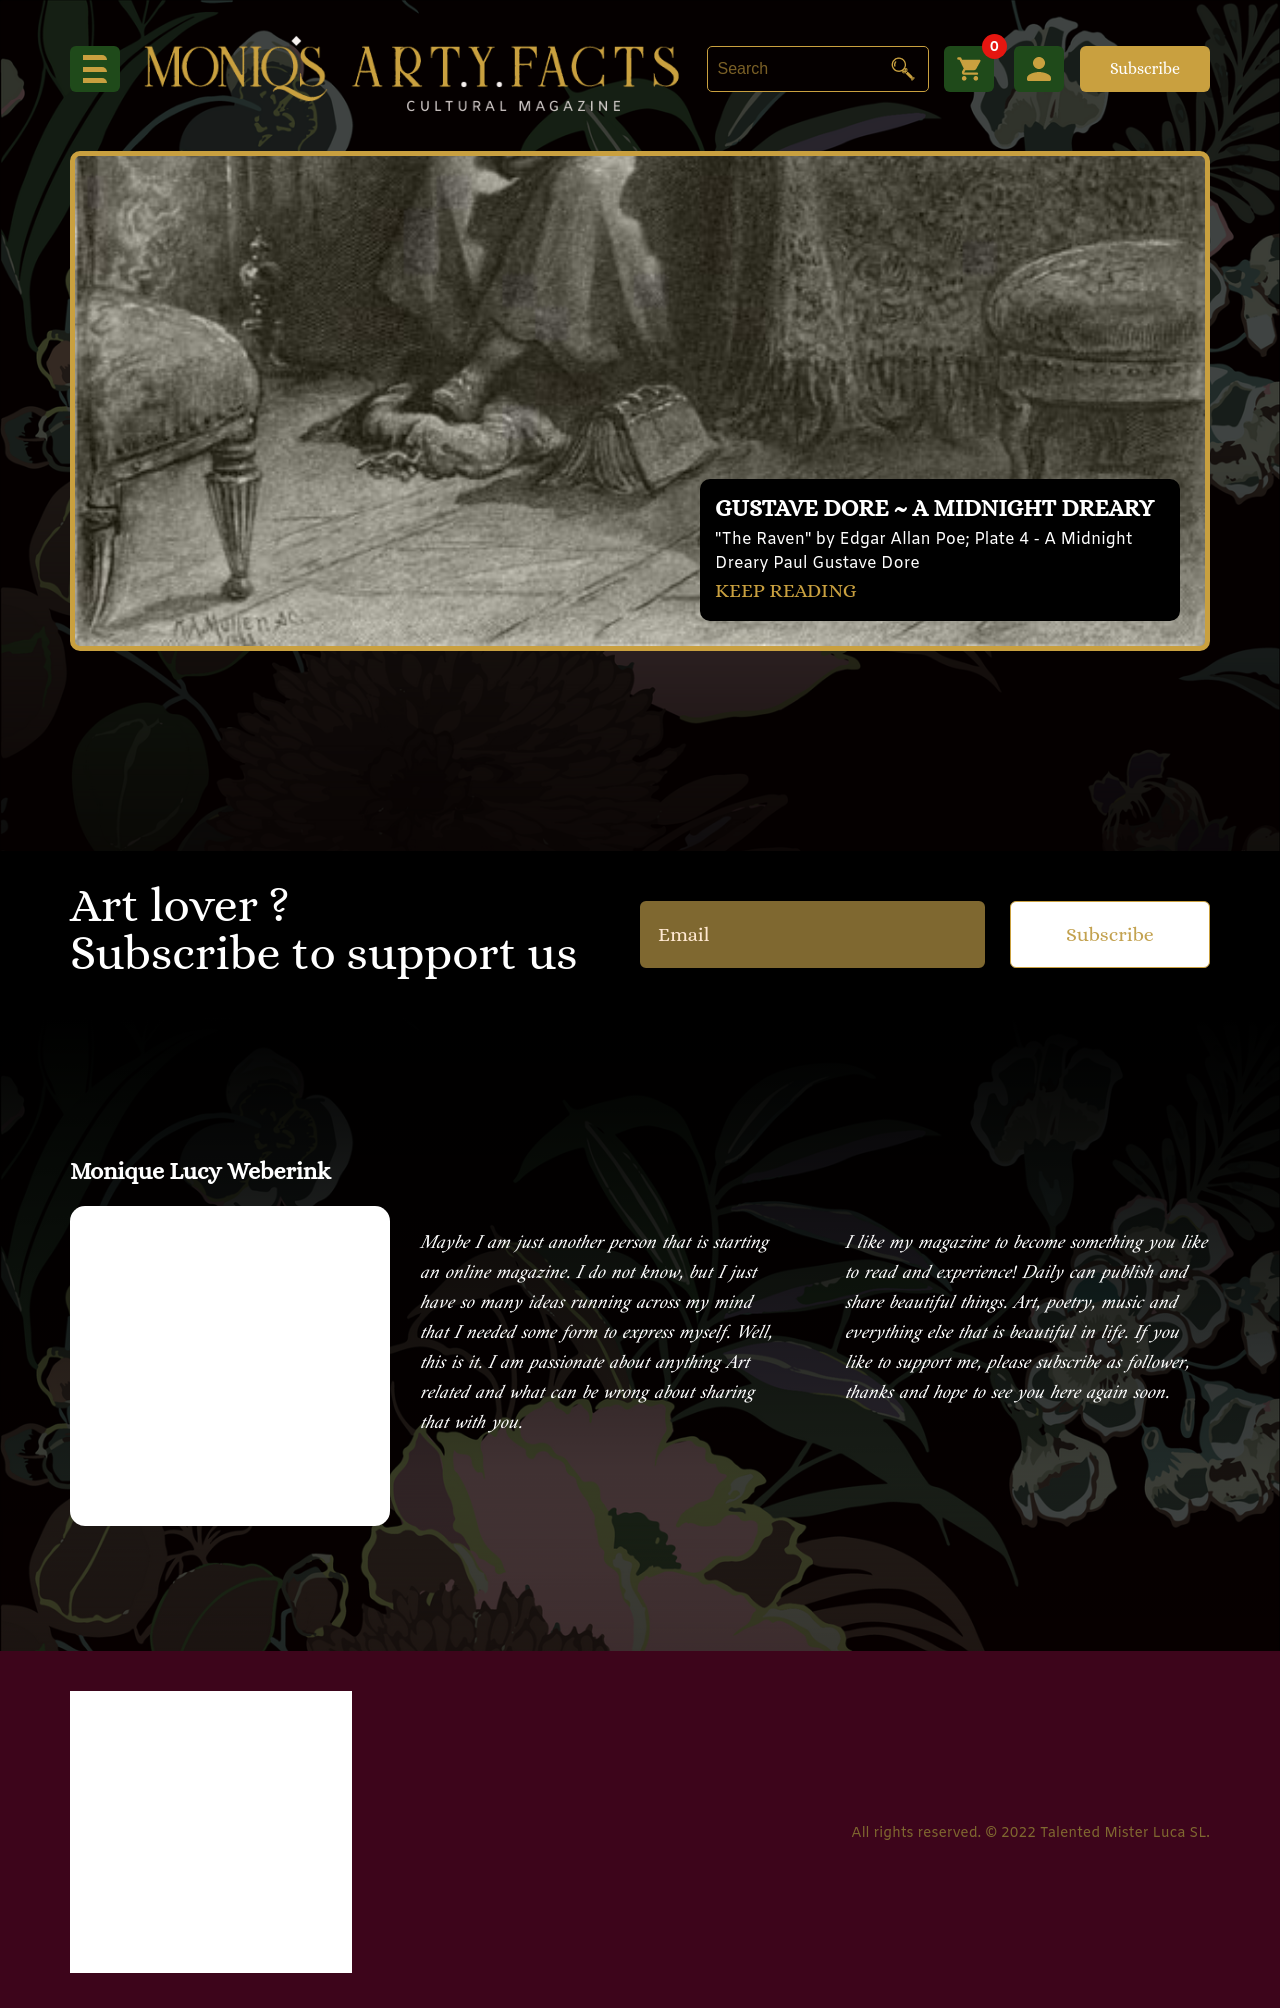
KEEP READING (786, 590)
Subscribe (1145, 68)
